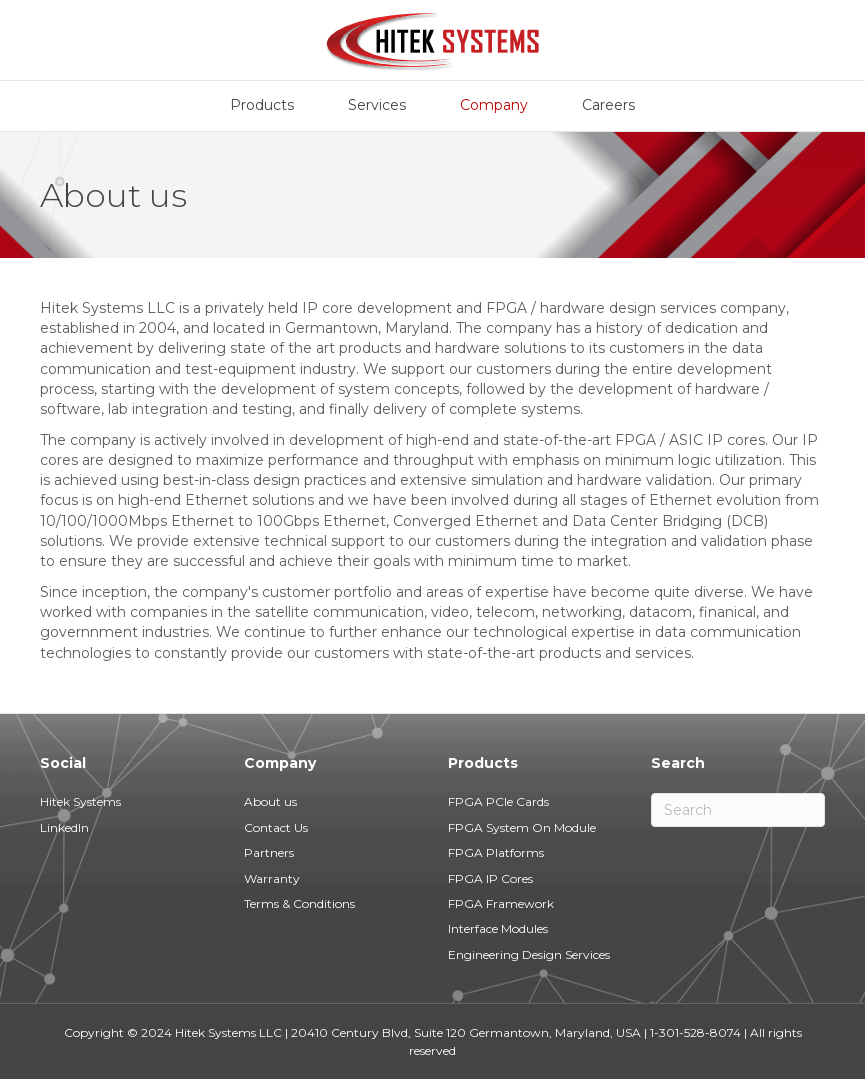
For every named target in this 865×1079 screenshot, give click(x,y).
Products (262, 105)
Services (377, 105)
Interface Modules (498, 928)
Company (494, 105)
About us (270, 801)
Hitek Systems (80, 801)
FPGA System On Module (522, 827)
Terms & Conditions (299, 903)
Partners (269, 852)
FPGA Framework (501, 903)
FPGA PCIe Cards (498, 801)
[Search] (738, 810)
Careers (608, 105)
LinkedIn (64, 827)
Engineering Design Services (529, 954)
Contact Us (276, 827)
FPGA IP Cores (490, 878)
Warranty (272, 878)
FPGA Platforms (496, 852)
